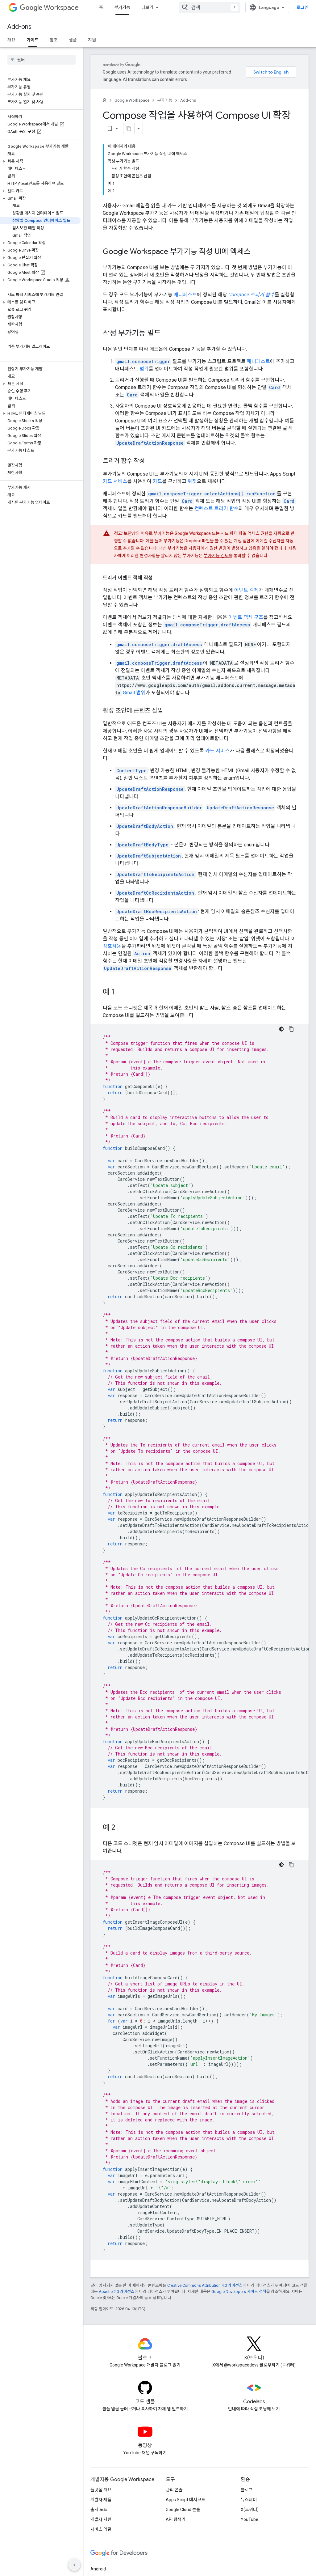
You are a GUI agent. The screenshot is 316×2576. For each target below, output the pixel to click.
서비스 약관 (100, 2458)
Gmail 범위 (134, 622)
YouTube (249, 2448)
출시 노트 (98, 2438)
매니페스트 (185, 224)
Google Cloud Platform (112, 2527)
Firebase (98, 2517)
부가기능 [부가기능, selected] (122, 7)
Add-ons (19, 27)
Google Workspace (131, 100)
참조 (54, 40)
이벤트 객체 (246, 519)
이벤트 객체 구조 (245, 546)
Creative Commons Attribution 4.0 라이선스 (205, 2214)
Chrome (98, 2508)
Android (98, 2498)
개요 (11, 40)
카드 (157, 410)
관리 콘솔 (174, 2419)
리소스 (185, 7)
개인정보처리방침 (120, 2563)
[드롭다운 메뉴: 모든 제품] (165, 7)
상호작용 (112, 875)
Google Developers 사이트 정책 (238, 2220)
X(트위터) (250, 2438)
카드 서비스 (115, 410)
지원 (92, 40)
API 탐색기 (175, 2448)
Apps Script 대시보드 (185, 2428)
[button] (40, 114)
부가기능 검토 (216, 484)
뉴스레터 (249, 2428)
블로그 (247, 2419)
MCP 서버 (220, 7)
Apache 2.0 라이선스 (117, 2220)
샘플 (73, 40)
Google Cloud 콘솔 (183, 2438)
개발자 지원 (100, 2448)
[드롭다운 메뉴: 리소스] (198, 7)
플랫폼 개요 (100, 2419)
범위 (144, 298)
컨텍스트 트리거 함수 (216, 438)
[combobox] (270, 7)
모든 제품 (149, 7)
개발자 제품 (100, 2428)
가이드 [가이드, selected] (33, 40)
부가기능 (164, 100)
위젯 (192, 410)
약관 (94, 2563)
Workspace (49, 7)
